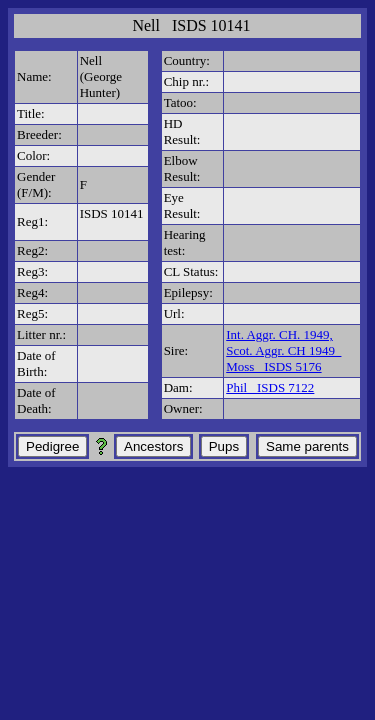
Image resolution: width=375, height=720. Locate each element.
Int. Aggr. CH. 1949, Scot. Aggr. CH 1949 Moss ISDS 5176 (283, 350)
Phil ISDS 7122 (270, 387)
